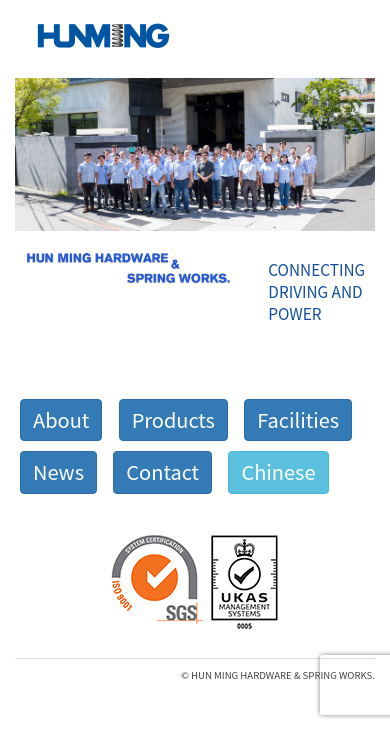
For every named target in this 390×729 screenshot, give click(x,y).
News (58, 471)
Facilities (298, 419)
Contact (162, 471)
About (61, 419)
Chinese (278, 471)
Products (173, 419)
